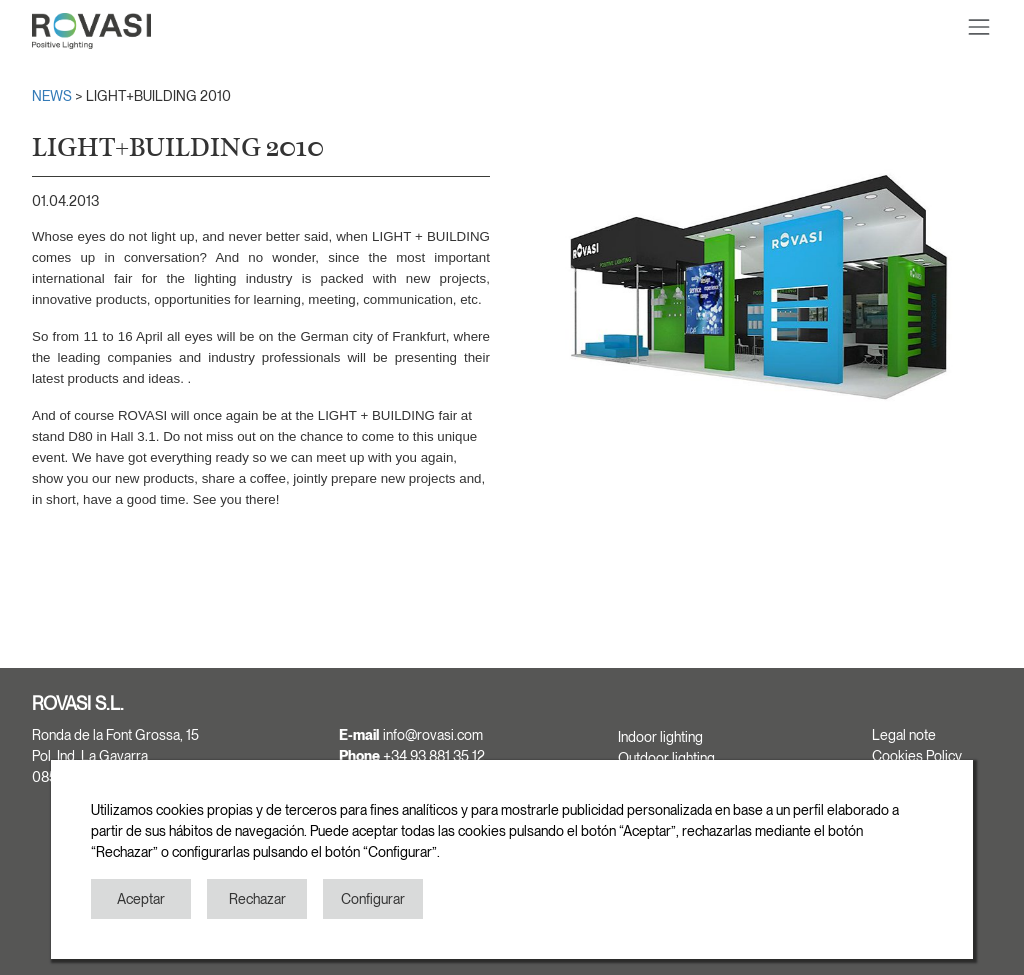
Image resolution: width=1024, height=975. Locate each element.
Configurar (373, 899)
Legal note (904, 735)
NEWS (53, 96)
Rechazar (257, 899)
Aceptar (141, 899)
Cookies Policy (917, 756)
